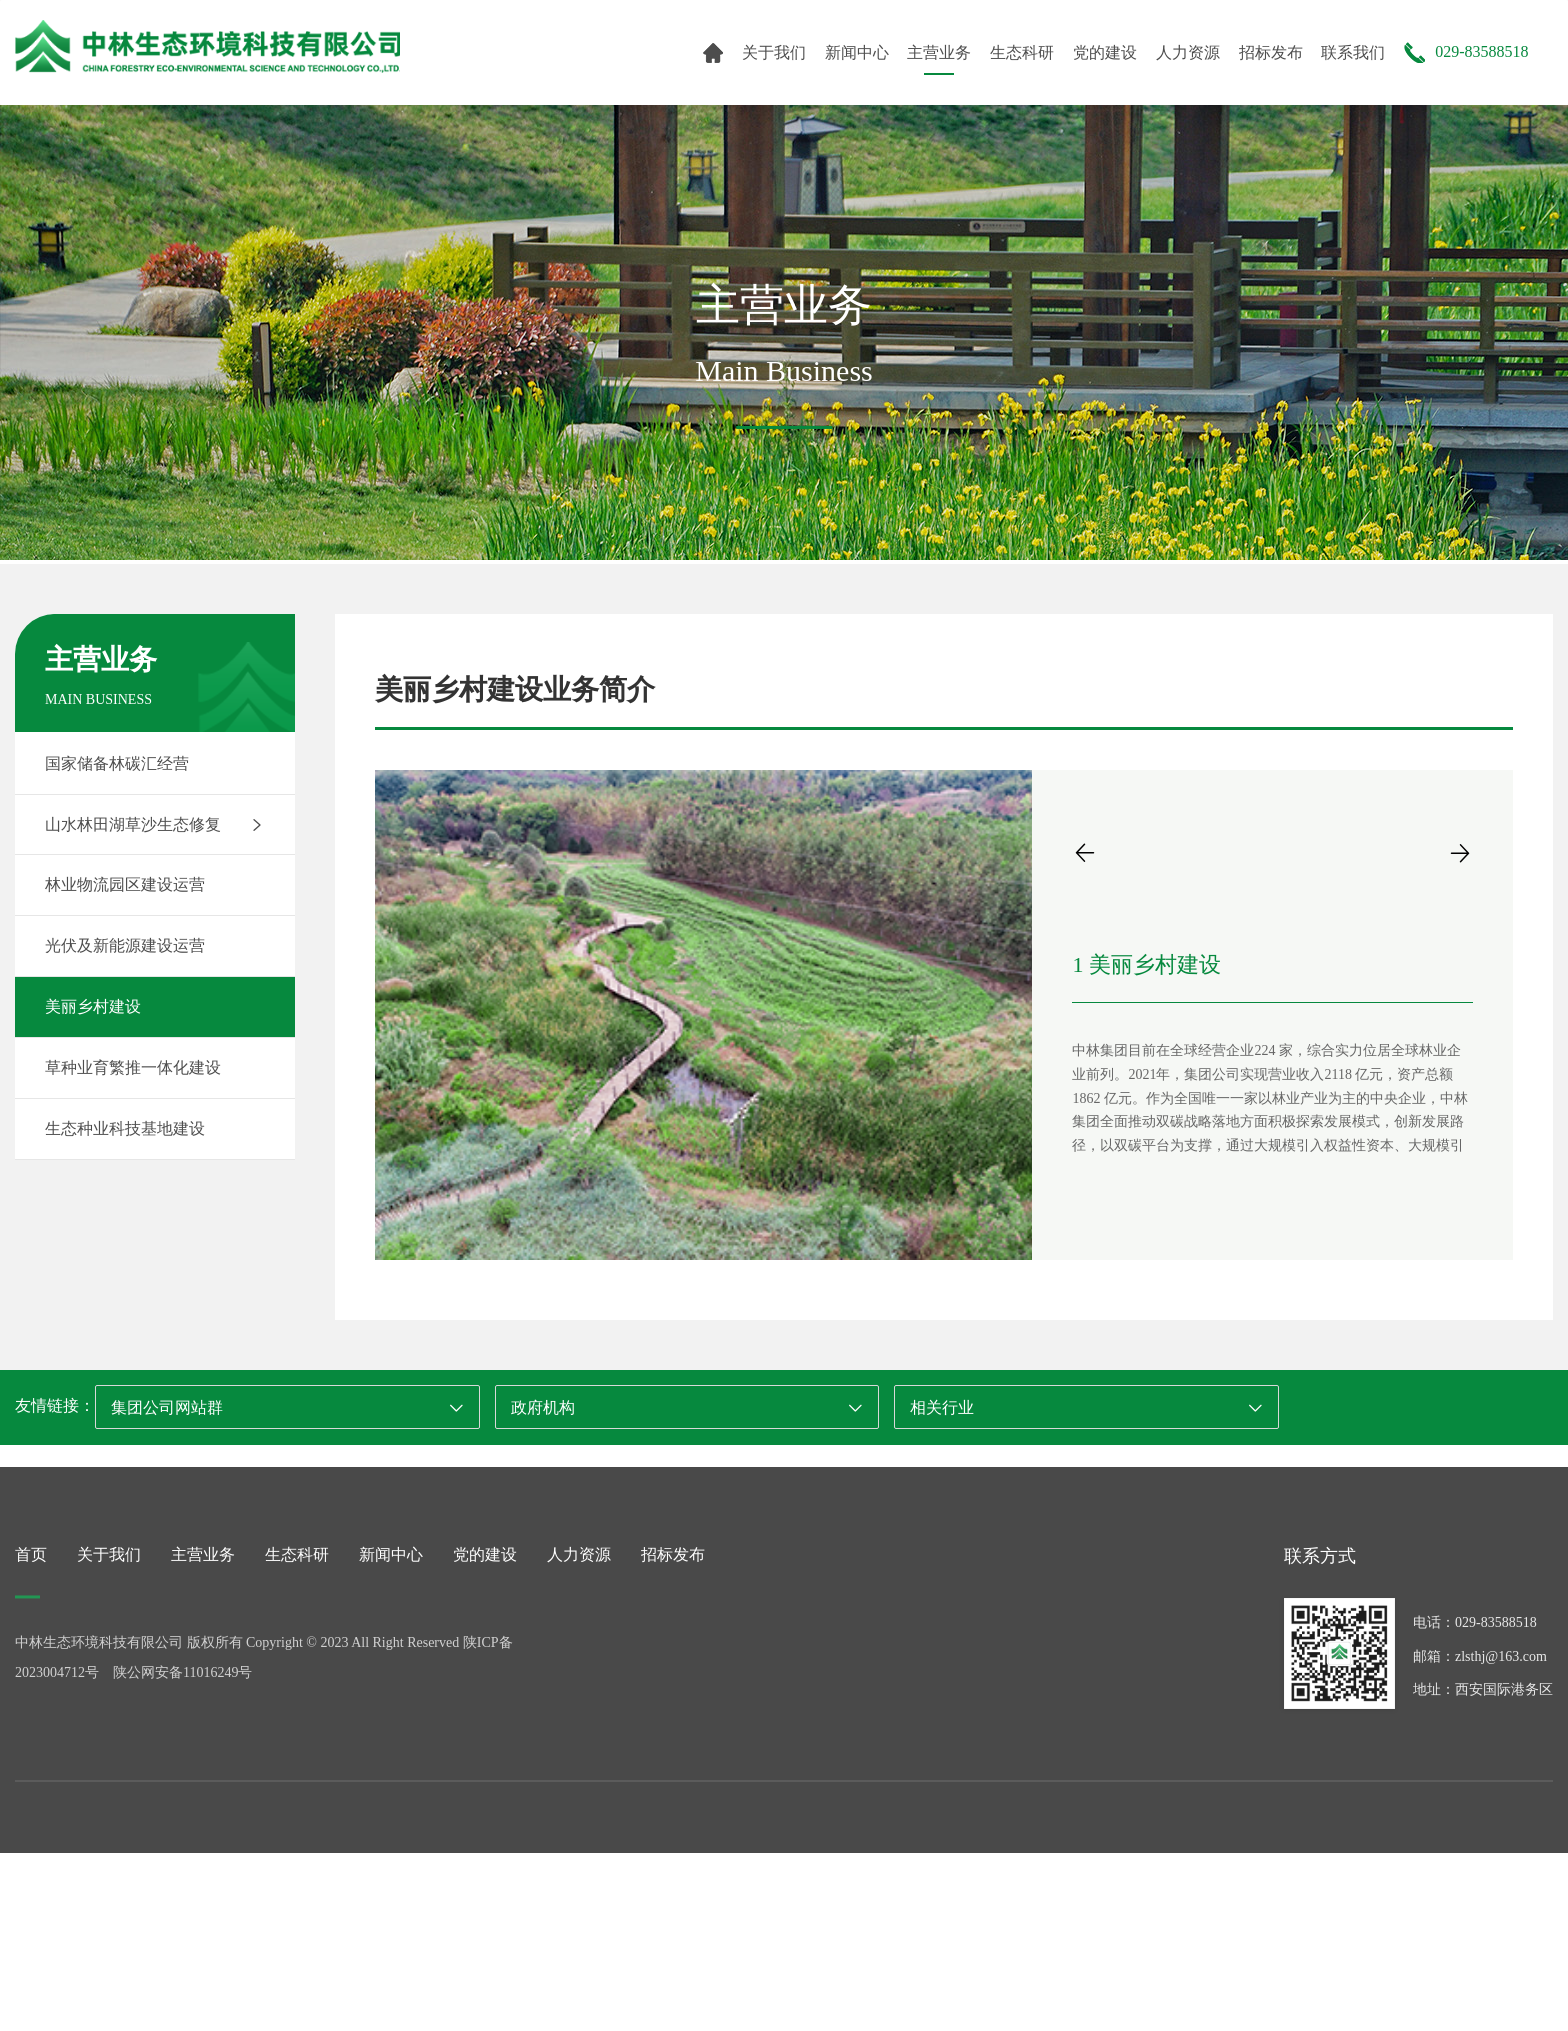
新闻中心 (857, 52)
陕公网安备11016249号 (182, 1771)
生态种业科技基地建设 (125, 1128)
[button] (1084, 852)
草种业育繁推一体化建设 (133, 1067)
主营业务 (939, 52)
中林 (207, 46)
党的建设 (1105, 52)
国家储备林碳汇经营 (117, 763)
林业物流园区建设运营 (125, 884)
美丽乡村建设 (93, 1006)
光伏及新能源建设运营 (125, 945)
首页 (31, 1653)
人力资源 (1188, 52)
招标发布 (1271, 52)
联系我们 (1353, 52)
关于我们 (774, 52)
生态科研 (1022, 52)
